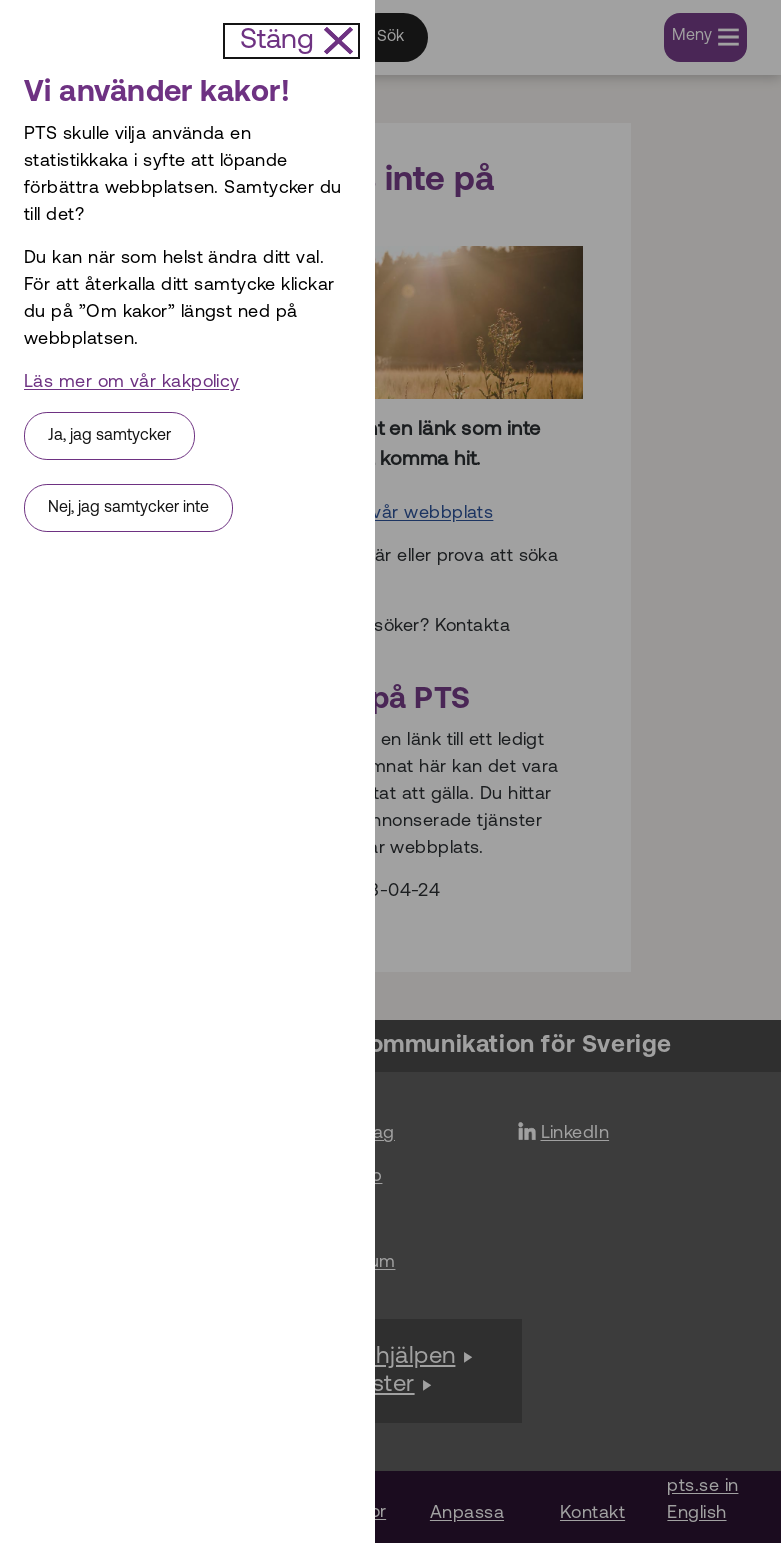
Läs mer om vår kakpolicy (132, 382)
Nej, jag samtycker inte (128, 508)
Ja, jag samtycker (109, 436)
